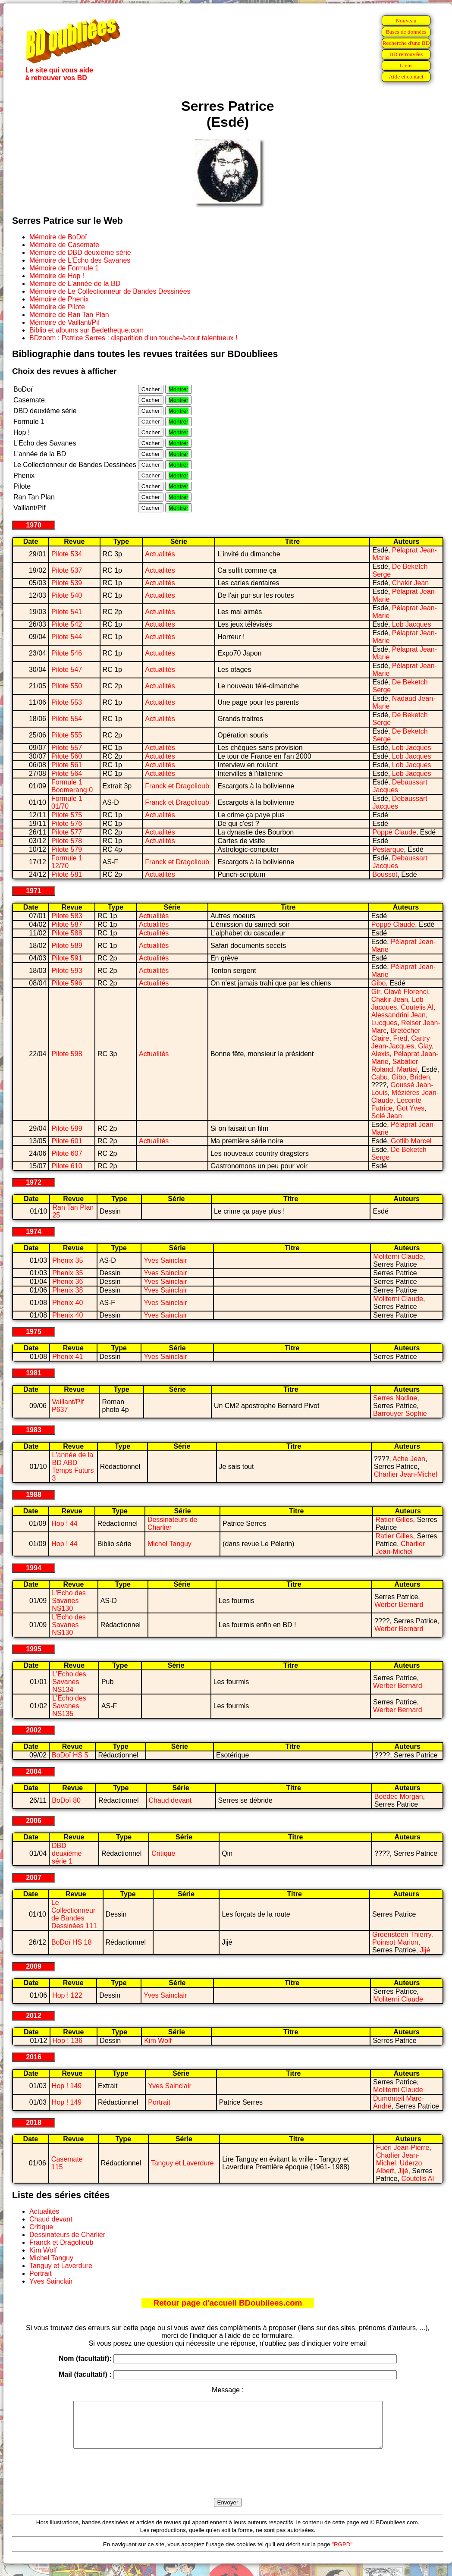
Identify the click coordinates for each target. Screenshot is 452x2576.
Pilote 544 (66, 636)
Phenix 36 (67, 1281)
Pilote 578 (66, 840)
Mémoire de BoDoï (58, 237)
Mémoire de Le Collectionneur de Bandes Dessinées (110, 291)
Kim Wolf (158, 2040)
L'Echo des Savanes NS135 (69, 1705)
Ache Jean (408, 1458)
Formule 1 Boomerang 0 (72, 786)
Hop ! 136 (67, 2040)
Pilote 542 (66, 624)
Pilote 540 (66, 595)
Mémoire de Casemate (64, 244)
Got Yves (410, 1108)
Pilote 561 (66, 765)
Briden (420, 1077)
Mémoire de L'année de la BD (74, 283)
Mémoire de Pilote (57, 307)
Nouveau (406, 20)
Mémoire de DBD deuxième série (80, 252)
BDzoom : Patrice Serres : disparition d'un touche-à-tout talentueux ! (133, 338)
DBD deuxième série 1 (67, 1853)
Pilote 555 (66, 735)
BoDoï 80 (66, 1800)
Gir (375, 991)
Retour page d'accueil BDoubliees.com (228, 2302)
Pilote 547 (66, 669)
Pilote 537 (66, 570)
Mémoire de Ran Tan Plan (69, 314)
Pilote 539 (66, 583)
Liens (406, 65)
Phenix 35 (67, 1260)
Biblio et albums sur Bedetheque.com (86, 330)
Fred (400, 1038)
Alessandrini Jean (398, 1015)
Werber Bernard (399, 1604)
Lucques (384, 1022)
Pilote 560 (66, 756)
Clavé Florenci (406, 991)
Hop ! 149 (67, 2086)
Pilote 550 (66, 686)
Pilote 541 (66, 611)
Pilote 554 (66, 718)
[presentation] (227, 2483)
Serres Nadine (395, 1398)
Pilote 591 (66, 958)
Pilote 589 (66, 945)
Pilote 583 (66, 915)
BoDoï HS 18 (71, 1942)
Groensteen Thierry (401, 1934)
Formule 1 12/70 (66, 861)
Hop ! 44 (64, 1523)
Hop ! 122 (67, 1995)
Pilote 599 (66, 1128)
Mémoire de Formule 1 (64, 268)
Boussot (384, 874)
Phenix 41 (67, 1356)
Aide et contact (406, 76)
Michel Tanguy (169, 1543)
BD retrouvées (406, 54)
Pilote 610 (66, 1166)
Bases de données (406, 31)
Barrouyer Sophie (400, 1413)
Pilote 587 (66, 924)
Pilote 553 (66, 702)
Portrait (159, 2102)
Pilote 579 (66, 849)
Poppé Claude (394, 832)
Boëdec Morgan (398, 1796)
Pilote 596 (66, 983)
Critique (163, 1853)
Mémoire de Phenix (59, 299)
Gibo (378, 983)
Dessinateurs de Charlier (67, 2234)
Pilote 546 (66, 653)
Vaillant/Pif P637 (68, 1405)
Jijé (425, 1950)
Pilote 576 (66, 823)
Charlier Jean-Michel (405, 1474)
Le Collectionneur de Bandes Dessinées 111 (74, 1914)
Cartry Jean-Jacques (400, 1042)
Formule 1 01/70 (66, 802)
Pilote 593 (66, 970)
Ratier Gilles (394, 1519)
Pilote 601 (66, 1141)
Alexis (380, 1053)
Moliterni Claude (398, 1256)
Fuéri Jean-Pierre (403, 2147)
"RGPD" (342, 2553)
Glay (425, 1046)
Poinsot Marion (395, 1942)
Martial (407, 1069)
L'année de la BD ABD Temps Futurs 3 (73, 1466)
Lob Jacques (411, 624)
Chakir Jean (410, 583)
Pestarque (388, 849)
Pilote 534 (66, 554)
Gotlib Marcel (411, 1141)
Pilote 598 (66, 1053)
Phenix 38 (67, 1290)
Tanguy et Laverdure (182, 2163)
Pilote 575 (66, 815)
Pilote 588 (66, 933)
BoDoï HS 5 (70, 1755)
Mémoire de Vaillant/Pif (64, 322)
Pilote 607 (66, 1153)
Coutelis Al (417, 1007)
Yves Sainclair (165, 1260)
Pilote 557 (66, 747)
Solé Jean (386, 1116)
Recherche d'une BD (406, 43)
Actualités (160, 554)
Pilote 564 (66, 773)
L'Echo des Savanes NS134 (69, 1681)
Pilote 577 (66, 832)
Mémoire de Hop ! (56, 275)
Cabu (379, 1077)
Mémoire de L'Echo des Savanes (79, 260)
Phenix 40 (67, 1302)
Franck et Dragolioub (177, 786)
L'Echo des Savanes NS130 (69, 1600)
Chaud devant (170, 1800)
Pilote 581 (66, 874)
